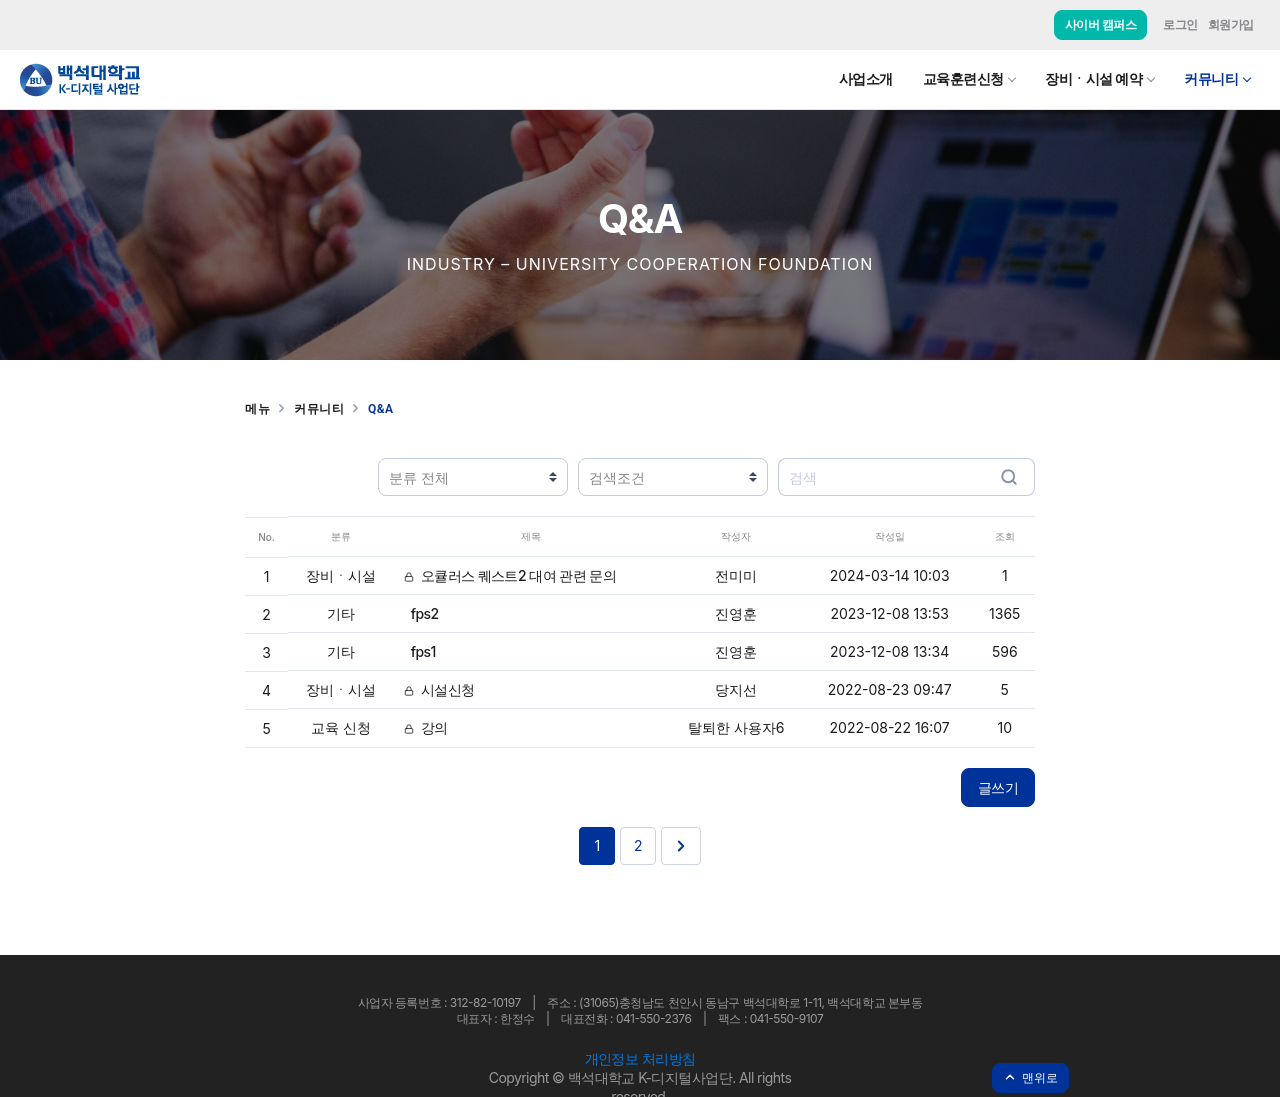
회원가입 (1231, 24)
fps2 (421, 613)
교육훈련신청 (963, 78)
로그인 (1180, 24)
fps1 (420, 651)
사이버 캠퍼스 (1101, 24)
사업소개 (866, 78)
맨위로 (1030, 1077)
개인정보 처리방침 (640, 1058)
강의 (425, 727)
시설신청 (439, 689)
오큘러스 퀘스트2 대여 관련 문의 (510, 575)
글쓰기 (998, 787)
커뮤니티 (1211, 78)
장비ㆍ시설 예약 (1093, 78)
